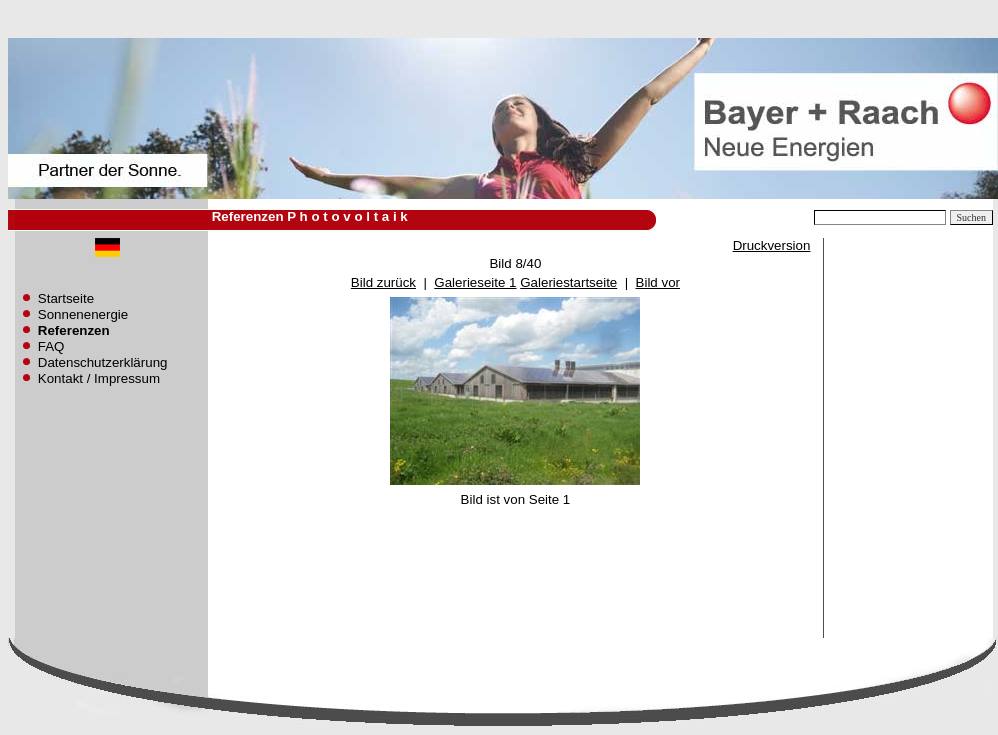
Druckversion (772, 245)
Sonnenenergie (83, 314)
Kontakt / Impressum (99, 378)
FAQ (51, 346)
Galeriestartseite (568, 282)
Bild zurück (383, 282)
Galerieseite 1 (475, 282)
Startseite (66, 298)
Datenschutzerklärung (103, 362)
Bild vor (658, 282)
